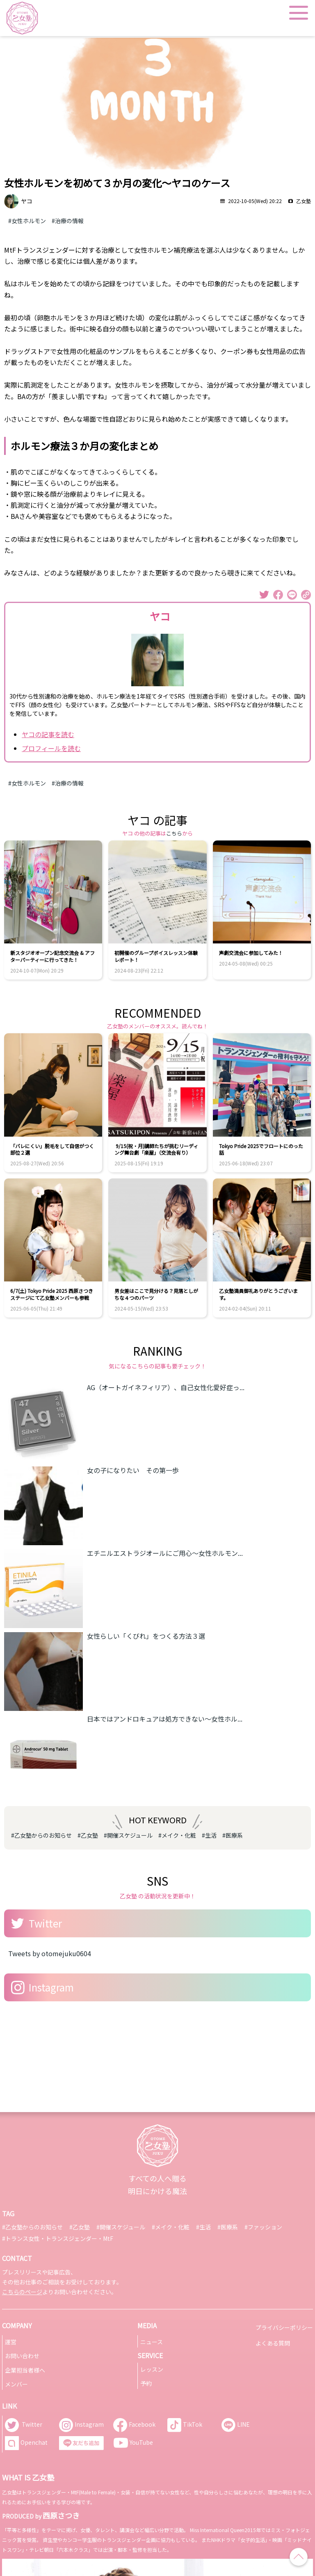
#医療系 (232, 1835)
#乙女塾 (88, 1835)
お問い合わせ (22, 2356)
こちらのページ (22, 2292)
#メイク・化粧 (177, 1835)
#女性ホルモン (27, 221)
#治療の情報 (68, 221)
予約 (146, 2383)
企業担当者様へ (25, 2370)
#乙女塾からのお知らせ (41, 1835)
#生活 (209, 1835)
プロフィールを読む (51, 748)
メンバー (16, 2384)
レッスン (151, 2369)
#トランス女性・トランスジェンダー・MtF (57, 2238)
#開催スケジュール (128, 1835)
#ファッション (263, 2227)
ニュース (151, 2342)
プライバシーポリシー (284, 2327)
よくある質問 (273, 2343)
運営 (10, 2342)
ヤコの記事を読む (48, 734)
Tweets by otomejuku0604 (49, 1953)
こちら (174, 833)
